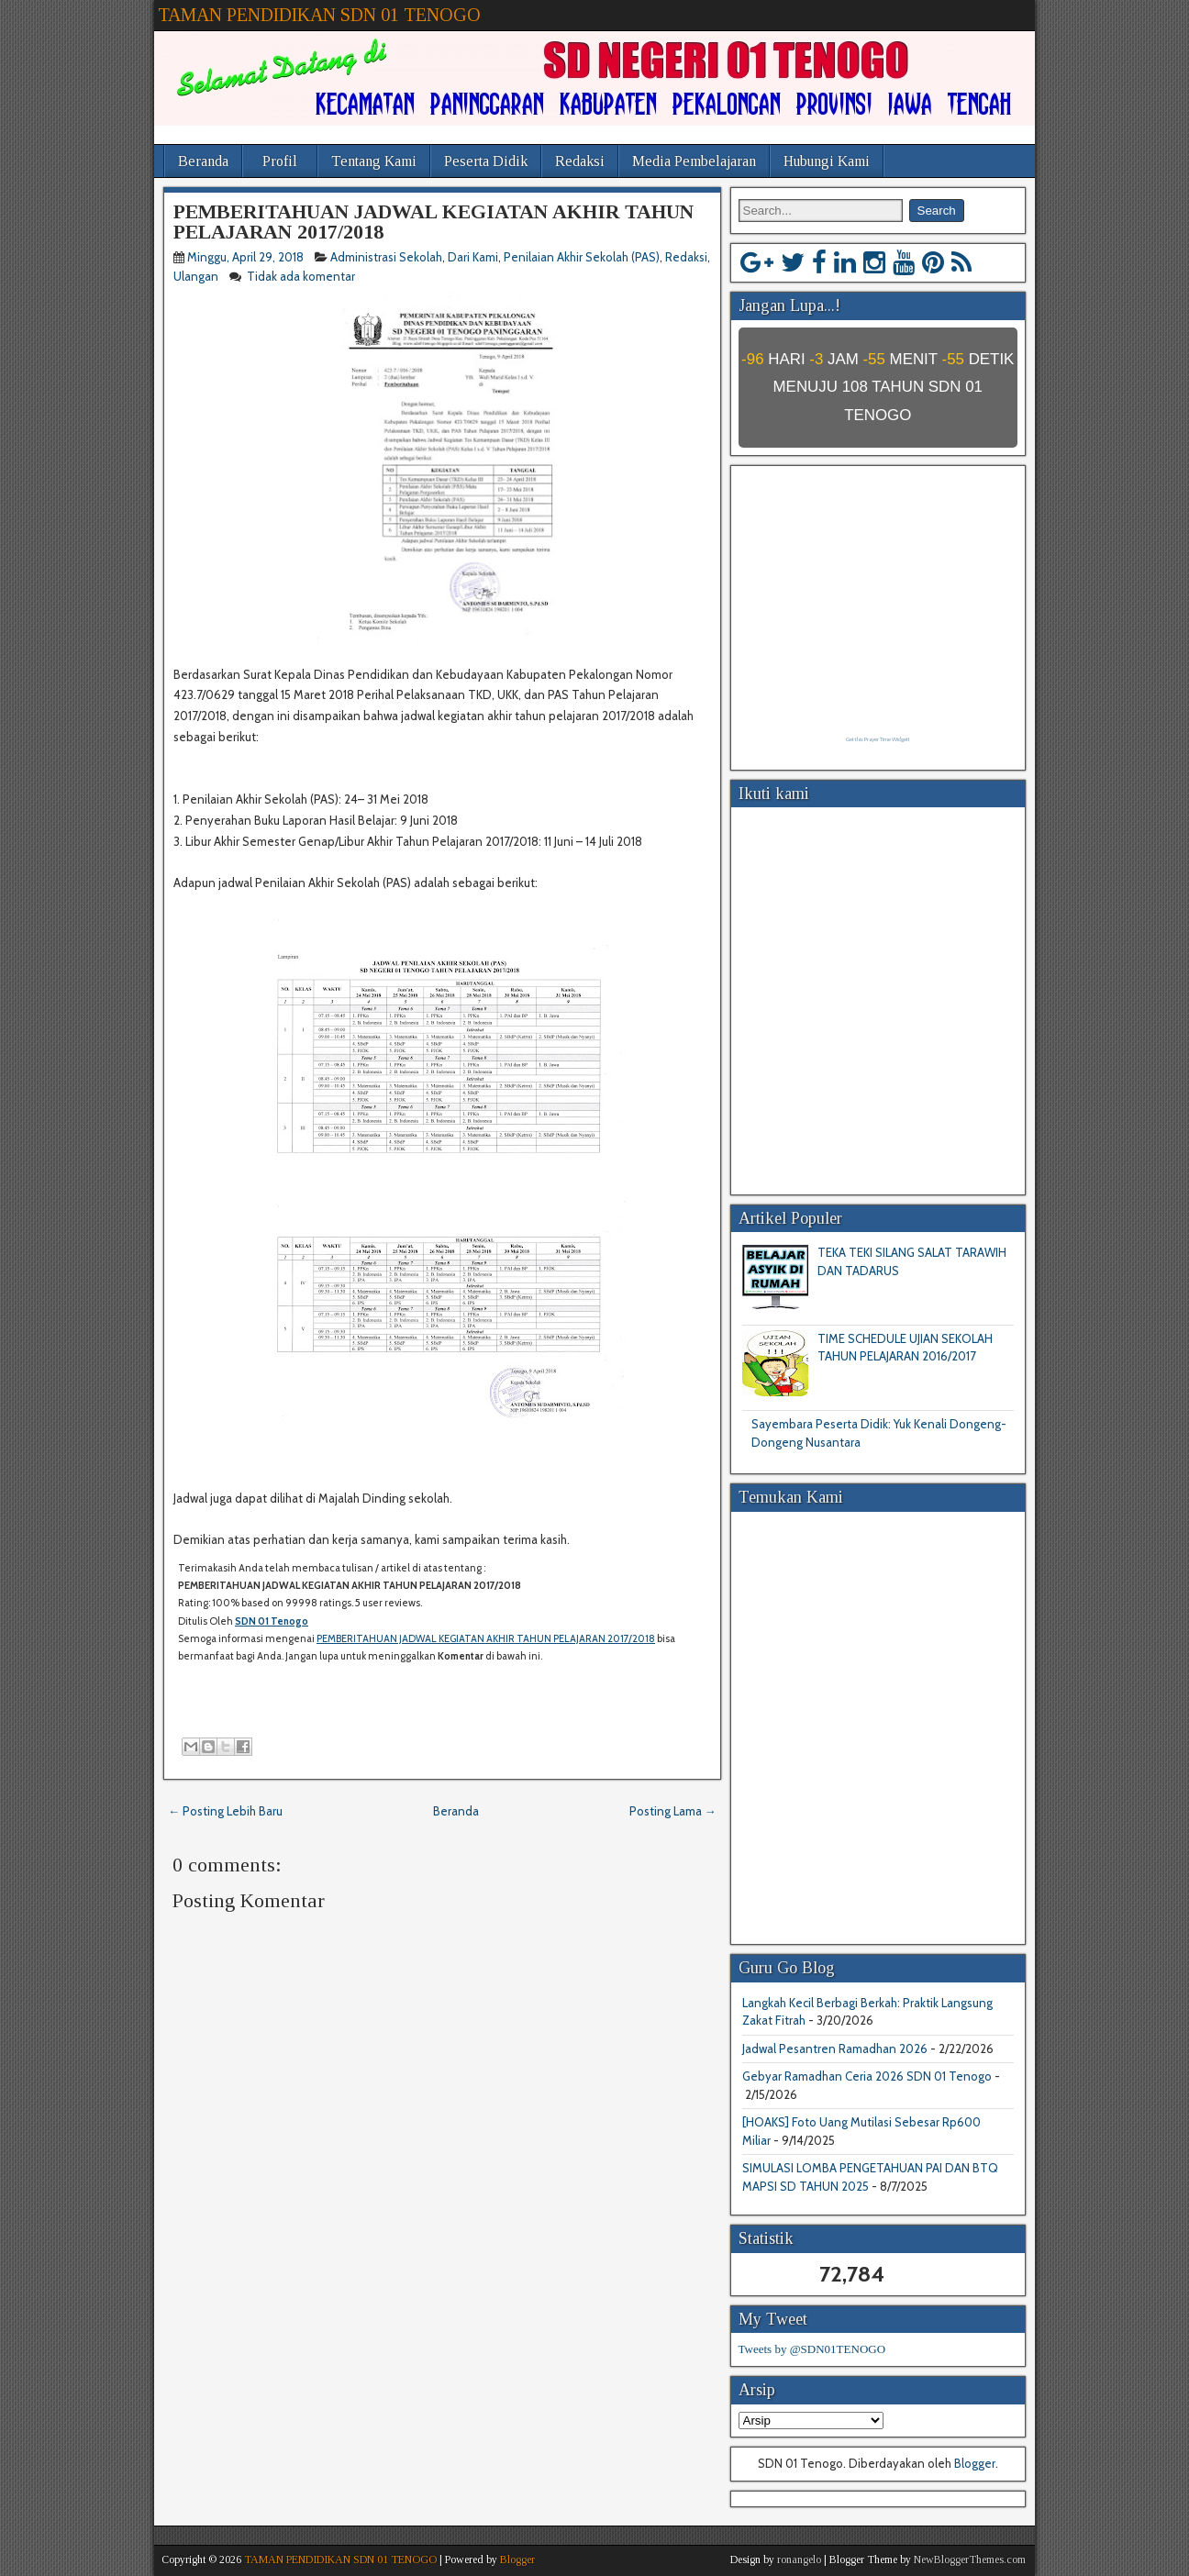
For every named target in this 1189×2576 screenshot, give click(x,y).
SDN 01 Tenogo (271, 1621)
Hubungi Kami (826, 161)
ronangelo (799, 2559)
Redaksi (580, 161)
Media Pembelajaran (694, 161)
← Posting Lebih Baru (225, 1811)
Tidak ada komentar (302, 276)
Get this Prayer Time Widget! (877, 739)
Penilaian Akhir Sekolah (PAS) (582, 257)
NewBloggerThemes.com (970, 2559)
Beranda (203, 161)
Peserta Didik (486, 161)
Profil (279, 161)
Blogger (974, 2463)
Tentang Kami (374, 161)
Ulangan (195, 276)
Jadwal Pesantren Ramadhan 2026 (835, 2048)
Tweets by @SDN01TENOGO (812, 2349)
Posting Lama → (673, 1811)
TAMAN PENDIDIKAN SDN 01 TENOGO (319, 15)
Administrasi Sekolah (386, 257)
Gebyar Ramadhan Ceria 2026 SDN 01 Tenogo (867, 2076)
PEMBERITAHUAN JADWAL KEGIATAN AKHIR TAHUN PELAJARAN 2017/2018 (433, 221)
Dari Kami (473, 257)
